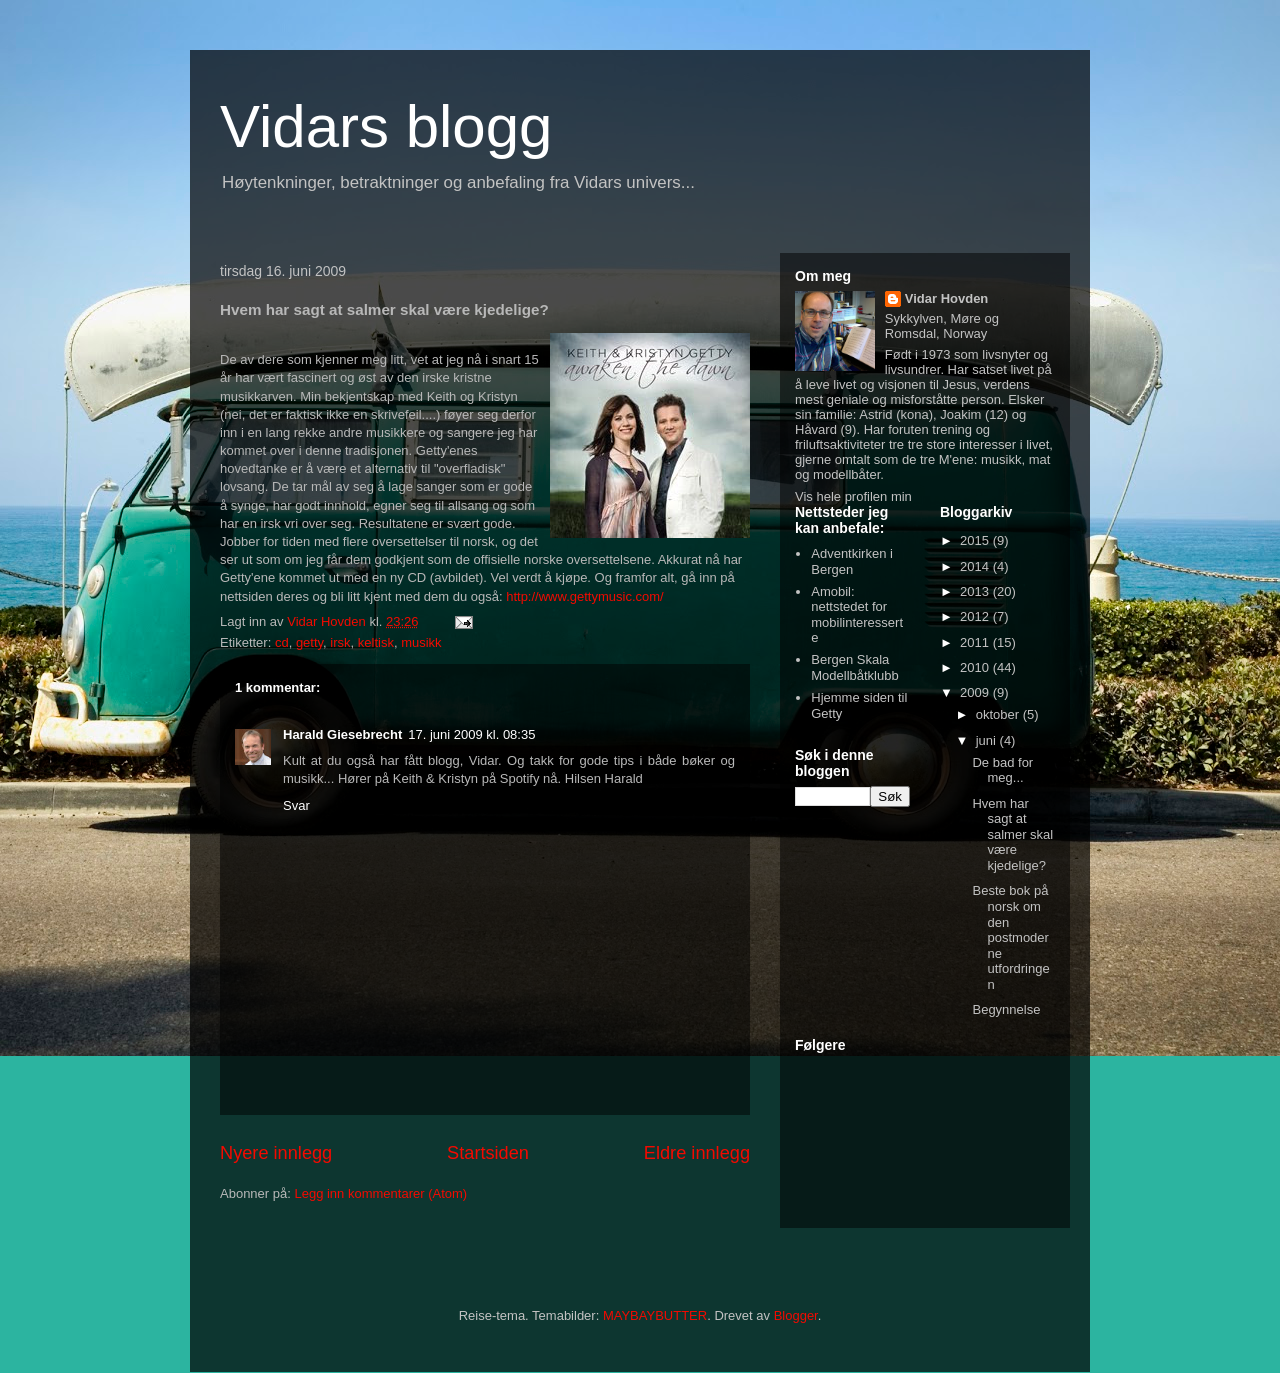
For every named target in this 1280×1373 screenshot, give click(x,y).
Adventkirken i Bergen (852, 561)
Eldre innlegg (697, 1153)
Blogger (796, 1315)
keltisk (376, 642)
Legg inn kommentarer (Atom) (380, 1193)
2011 (976, 642)
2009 (976, 692)
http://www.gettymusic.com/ (585, 596)
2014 (976, 566)
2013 (976, 591)
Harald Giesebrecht (342, 734)
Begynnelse (1006, 1009)
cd (282, 642)
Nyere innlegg (276, 1153)
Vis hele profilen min (853, 496)
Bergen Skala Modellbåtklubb (854, 667)
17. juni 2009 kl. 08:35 (471, 734)
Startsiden (488, 1153)
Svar (296, 805)
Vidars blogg (386, 126)
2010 (976, 667)
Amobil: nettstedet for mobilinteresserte (857, 615)
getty (309, 642)
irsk (340, 642)
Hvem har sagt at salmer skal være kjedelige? (1012, 834)
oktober (999, 714)
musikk (421, 642)
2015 (976, 540)
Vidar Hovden (947, 298)
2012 (976, 616)
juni (988, 740)
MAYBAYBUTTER (655, 1315)
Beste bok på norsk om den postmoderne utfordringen (1010, 937)
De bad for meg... (1002, 770)
